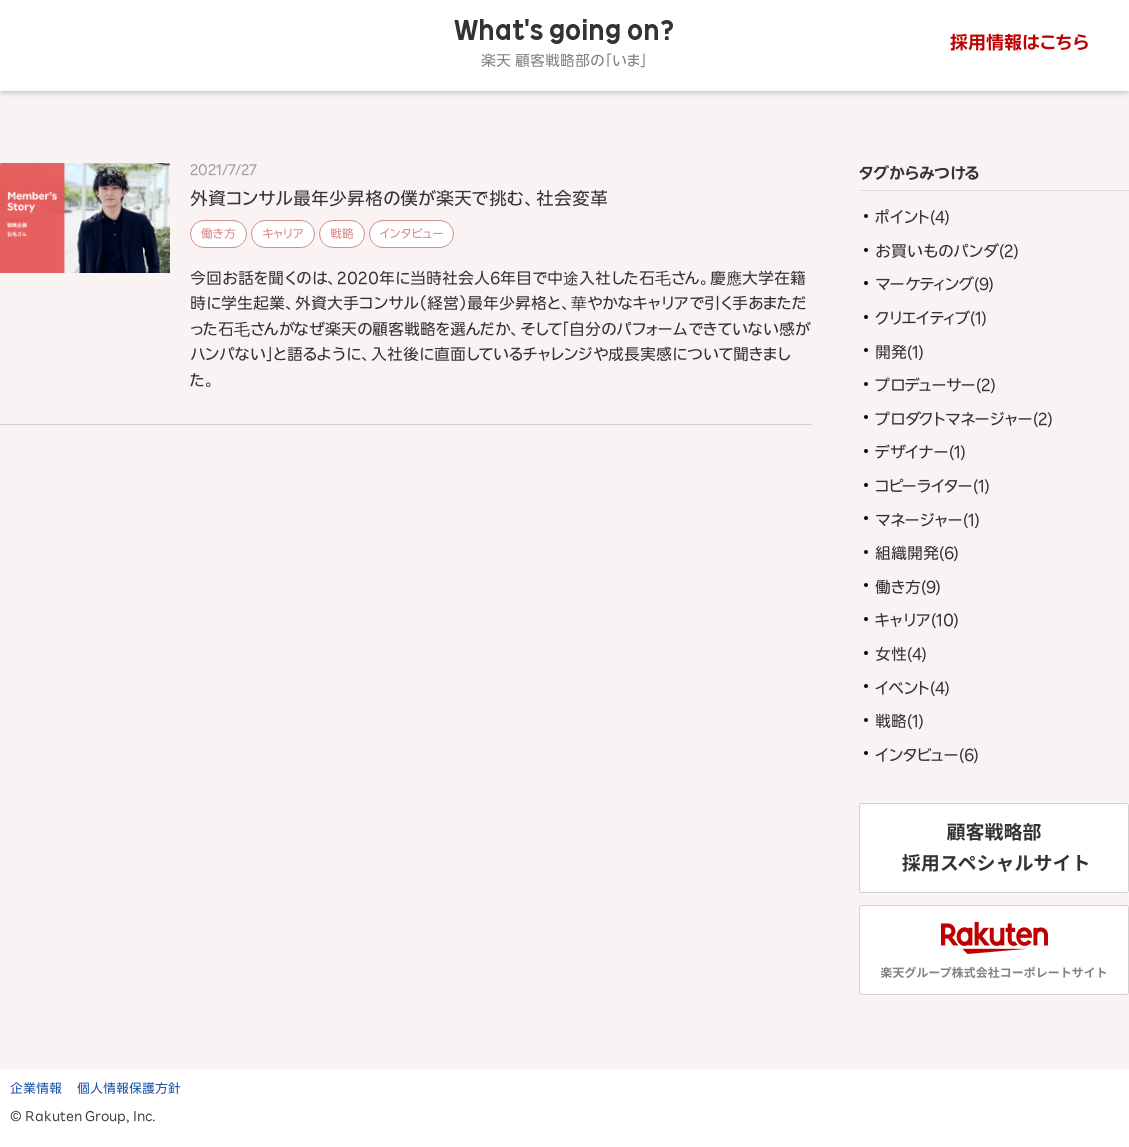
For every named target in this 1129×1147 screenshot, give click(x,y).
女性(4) (901, 654)
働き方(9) (908, 587)
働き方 (218, 233)
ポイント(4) (912, 217)
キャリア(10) (917, 620)
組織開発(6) (917, 553)
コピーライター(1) (932, 486)
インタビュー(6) (927, 755)
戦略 (342, 233)
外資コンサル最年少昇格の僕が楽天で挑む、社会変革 (399, 198)
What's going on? (564, 43)
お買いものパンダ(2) (947, 251)
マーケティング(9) (934, 284)
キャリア (283, 233)
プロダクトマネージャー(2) (964, 419)
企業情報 (36, 1088)
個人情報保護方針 (129, 1088)
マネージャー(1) (927, 520)
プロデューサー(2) (935, 385)
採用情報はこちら (1019, 42)
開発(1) (899, 352)
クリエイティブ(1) (931, 318)
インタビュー (411, 233)
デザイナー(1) (920, 452)
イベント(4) (912, 688)
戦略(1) (899, 721)
